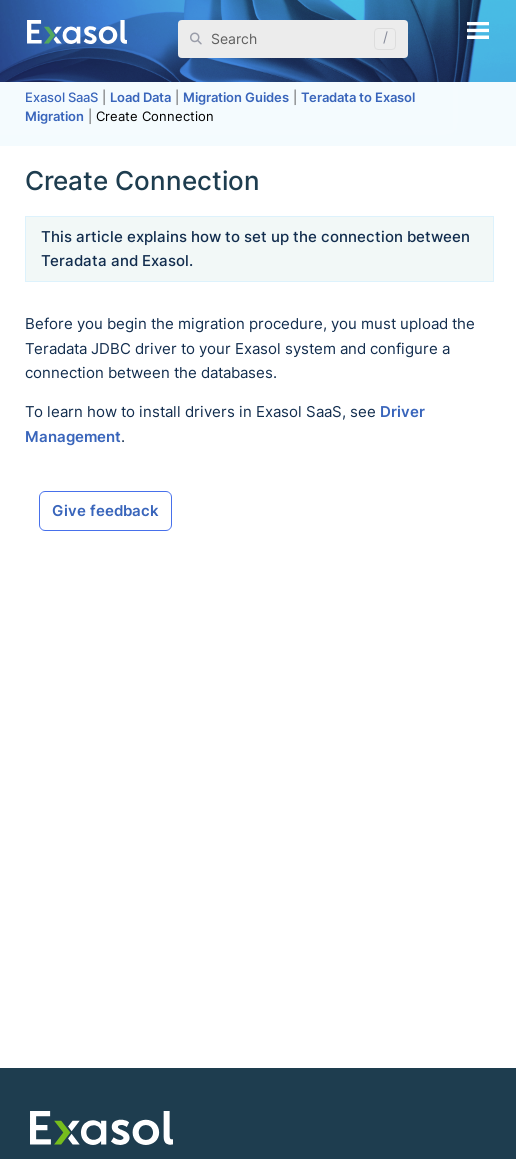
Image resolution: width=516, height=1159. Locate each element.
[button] (380, 39)
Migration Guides (236, 97)
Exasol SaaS (61, 97)
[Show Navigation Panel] (478, 30)
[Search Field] (293, 39)
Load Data (140, 97)
